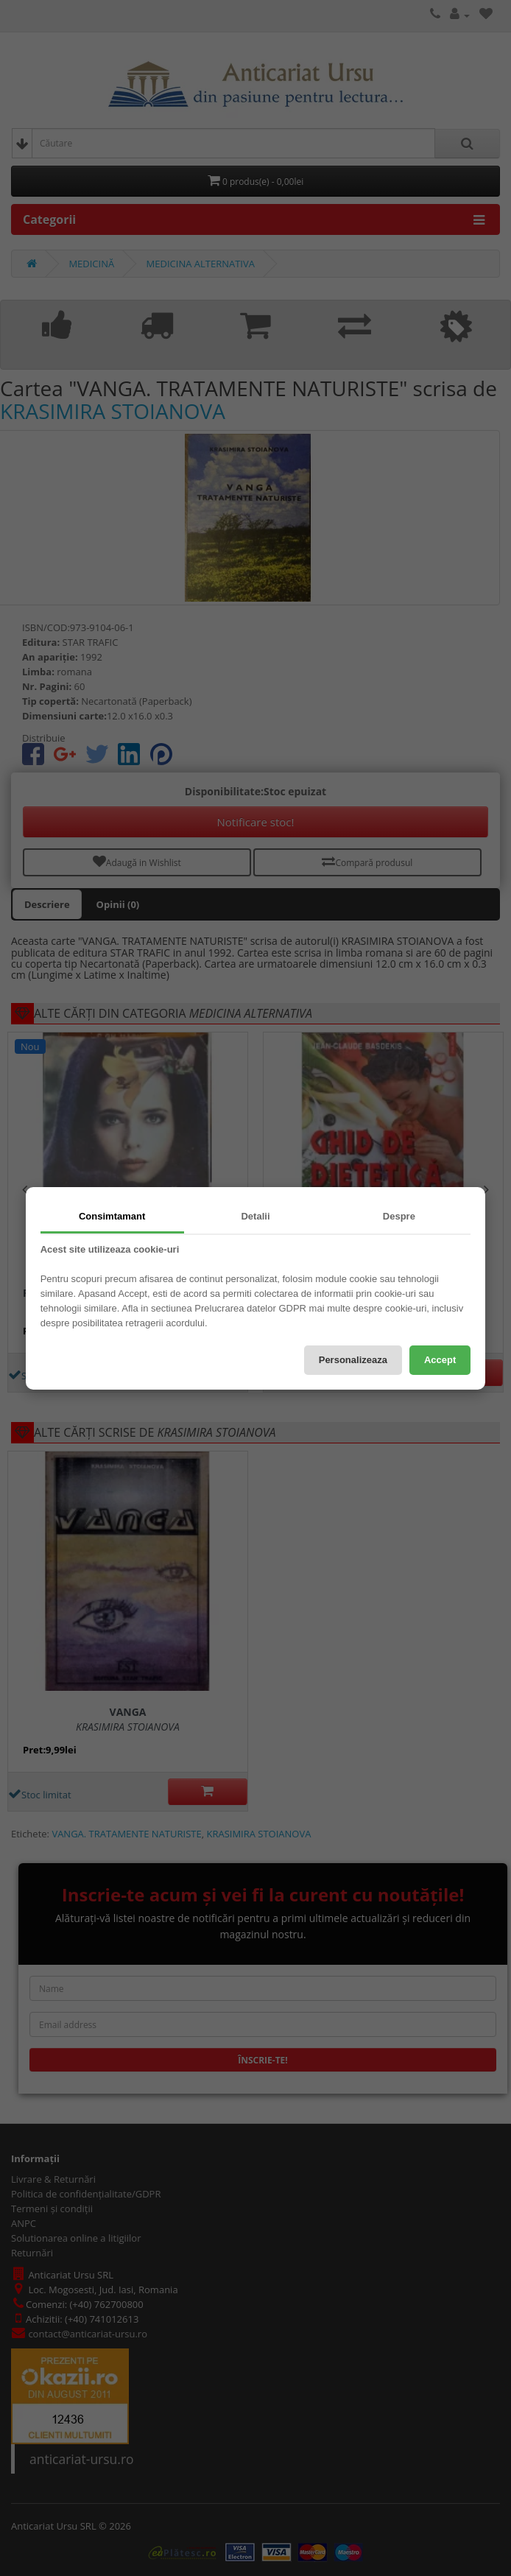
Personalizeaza (353, 1359)
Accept (440, 1359)
